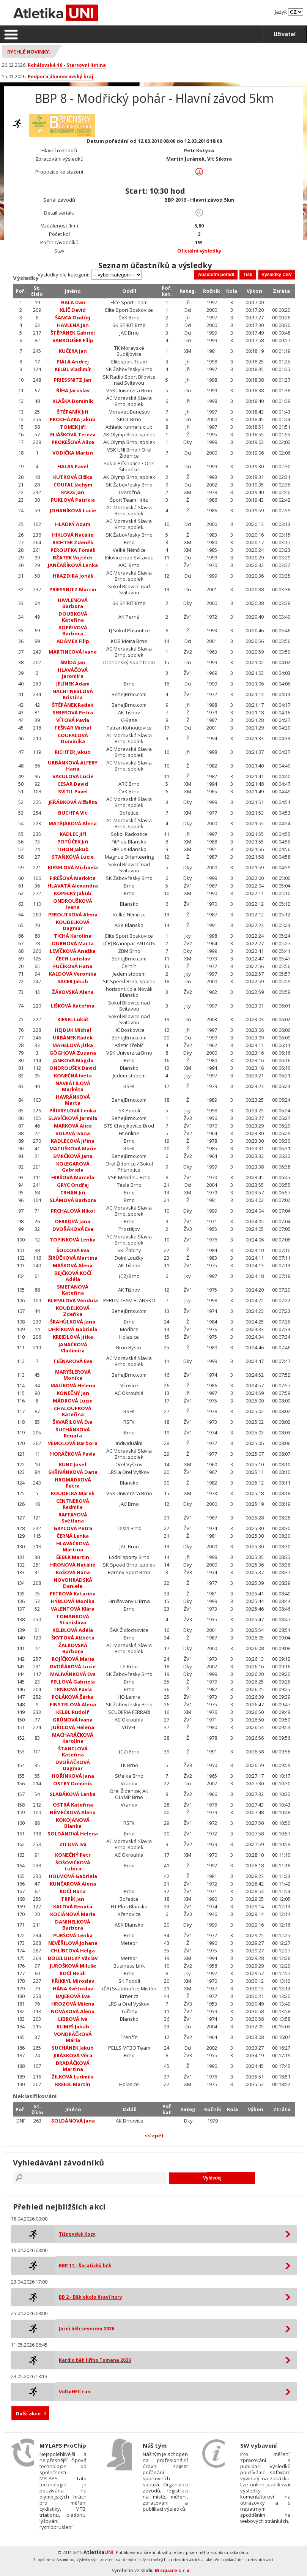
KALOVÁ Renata (72, 1906)
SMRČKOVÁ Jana (73, 1156)
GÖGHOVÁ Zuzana (72, 1052)
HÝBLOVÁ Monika (72, 1601)
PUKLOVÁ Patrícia (73, 499)
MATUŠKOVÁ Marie (72, 1148)
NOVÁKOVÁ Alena (72, 2011)
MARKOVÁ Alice (73, 1125)
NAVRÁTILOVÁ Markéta (72, 1086)
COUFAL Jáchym (73, 484)
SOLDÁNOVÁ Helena (72, 1833)
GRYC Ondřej (73, 1184)
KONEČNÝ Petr (73, 1854)
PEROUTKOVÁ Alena (73, 914)
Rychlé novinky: (28, 51)
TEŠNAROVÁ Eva (72, 1361)
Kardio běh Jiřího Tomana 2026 (95, 2360)
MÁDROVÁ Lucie (73, 1400)
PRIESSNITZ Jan (72, 379)
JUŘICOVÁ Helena (72, 1727)
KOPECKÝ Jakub (72, 893)
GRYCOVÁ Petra (73, 1528)
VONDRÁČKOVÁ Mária (73, 2037)
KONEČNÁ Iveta (73, 1075)
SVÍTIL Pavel (73, 791)
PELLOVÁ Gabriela (72, 1681)
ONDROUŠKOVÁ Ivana (72, 903)
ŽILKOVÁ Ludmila (73, 2076)
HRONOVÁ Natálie (72, 1564)
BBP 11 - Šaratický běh (85, 2265)
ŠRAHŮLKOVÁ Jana (72, 1321)
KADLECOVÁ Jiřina (72, 1140)
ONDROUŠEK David (72, 1068)
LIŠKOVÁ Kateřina (72, 1005)
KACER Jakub (72, 981)
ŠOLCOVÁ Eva (73, 1250)
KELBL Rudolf (72, 1712)
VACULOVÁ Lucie (72, 776)
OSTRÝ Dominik (72, 1783)
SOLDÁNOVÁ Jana (73, 2120)
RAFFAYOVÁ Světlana (72, 1517)
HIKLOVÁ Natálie (72, 534)
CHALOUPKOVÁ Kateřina (72, 1411)
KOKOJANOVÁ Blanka (73, 1822)
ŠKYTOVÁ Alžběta (72, 1637)
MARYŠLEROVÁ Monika (73, 1374)
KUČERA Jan (73, 350)
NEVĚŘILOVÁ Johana (73, 1943)
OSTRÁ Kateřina (73, 1804)
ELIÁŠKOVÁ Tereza (73, 434)
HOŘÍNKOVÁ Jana (73, 1775)
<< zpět (154, 2135)
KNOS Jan (72, 492)
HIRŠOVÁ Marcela (72, 1177)
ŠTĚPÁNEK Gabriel (72, 332)
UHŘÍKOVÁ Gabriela (72, 1329)
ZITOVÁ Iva (73, 1844)
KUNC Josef (73, 1464)
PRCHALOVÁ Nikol (73, 1210)
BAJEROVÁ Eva (73, 1996)
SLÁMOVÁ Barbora (73, 1200)
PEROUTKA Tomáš (72, 549)
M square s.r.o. (173, 2570)
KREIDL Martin (72, 2084)
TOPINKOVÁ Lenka (73, 1239)
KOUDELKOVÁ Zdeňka (73, 1311)
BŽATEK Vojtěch (73, 557)
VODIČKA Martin (72, 452)
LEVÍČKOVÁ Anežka (73, 951)
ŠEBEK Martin (72, 1557)
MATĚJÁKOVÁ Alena (73, 823)
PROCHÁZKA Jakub (73, 419)
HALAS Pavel (72, 466)
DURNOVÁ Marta (73, 943)
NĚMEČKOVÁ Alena (73, 1812)
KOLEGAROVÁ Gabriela (73, 1166)
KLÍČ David (73, 309)
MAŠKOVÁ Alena (73, 1265)
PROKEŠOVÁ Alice (73, 442)
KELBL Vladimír (73, 369)
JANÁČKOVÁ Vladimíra (72, 1347)
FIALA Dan (72, 302)
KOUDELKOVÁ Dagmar (73, 925)
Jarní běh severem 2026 (86, 2328)
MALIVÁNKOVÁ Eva (73, 1674)
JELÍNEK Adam (73, 683)
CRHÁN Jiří (72, 1192)
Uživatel (285, 34)
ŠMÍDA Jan (72, 662)
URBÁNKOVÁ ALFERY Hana (73, 765)
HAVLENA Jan (73, 325)
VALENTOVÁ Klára (72, 1608)
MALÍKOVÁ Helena (72, 1385)
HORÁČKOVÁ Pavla (73, 1453)
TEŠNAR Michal (72, 727)
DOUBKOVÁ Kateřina (72, 616)
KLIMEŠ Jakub (73, 2026)
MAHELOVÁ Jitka (72, 1045)
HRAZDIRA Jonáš (73, 575)
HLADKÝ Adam (72, 524)
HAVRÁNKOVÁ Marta (73, 1099)
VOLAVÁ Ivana (72, 1133)
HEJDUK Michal (73, 1030)
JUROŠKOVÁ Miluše (73, 1965)
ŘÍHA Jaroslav (73, 390)
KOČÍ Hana (73, 1891)
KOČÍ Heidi (73, 1973)
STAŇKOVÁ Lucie (73, 856)
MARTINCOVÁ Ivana (73, 651)
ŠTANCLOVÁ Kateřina (73, 1751)
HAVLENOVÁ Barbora (73, 603)
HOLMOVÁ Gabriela (73, 1876)
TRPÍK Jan (72, 1898)
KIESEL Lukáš (72, 1019)
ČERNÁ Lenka (73, 1535)
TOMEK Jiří (73, 426)
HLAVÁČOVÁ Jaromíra (73, 673)
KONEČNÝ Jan (73, 1393)
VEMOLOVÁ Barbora (73, 1443)
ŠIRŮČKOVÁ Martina (73, 1257)
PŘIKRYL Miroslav (73, 1980)
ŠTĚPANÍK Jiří (72, 411)
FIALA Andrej (73, 361)
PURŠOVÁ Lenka (73, 1935)
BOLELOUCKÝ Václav (73, 1958)
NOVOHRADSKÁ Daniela (73, 1582)
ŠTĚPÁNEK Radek (72, 704)
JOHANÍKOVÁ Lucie (73, 510)
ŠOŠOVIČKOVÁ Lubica (72, 1865)
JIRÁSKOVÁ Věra (73, 2055)
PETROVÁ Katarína (73, 1593)
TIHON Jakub (73, 849)
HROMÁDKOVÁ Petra (73, 1482)
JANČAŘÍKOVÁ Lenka (73, 565)
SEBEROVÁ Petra (72, 712)
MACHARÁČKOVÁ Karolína (72, 1737)
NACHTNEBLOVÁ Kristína (72, 694)
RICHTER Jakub (73, 752)
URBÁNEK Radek (73, 1037)
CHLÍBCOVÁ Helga (73, 1950)
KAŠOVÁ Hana (73, 1572)
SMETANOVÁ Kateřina (72, 1289)
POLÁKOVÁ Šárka (73, 1696)
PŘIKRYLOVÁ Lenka (72, 1110)
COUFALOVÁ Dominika (73, 738)
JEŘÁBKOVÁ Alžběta (73, 802)
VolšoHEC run (74, 2391)
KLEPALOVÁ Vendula (73, 1300)
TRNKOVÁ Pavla (73, 1689)
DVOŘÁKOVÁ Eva (72, 1229)
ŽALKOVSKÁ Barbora (72, 1648)
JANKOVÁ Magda (72, 1060)
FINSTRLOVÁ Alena (73, 1704)
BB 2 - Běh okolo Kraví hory (90, 2297)
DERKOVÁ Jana (72, 1221)
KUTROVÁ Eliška (72, 477)
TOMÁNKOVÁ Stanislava (72, 1619)
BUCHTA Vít (72, 812)
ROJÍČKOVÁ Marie (73, 1658)
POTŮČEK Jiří (72, 841)
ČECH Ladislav (73, 958)
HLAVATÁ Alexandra (72, 885)
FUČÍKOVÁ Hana (72, 966)
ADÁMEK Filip (73, 641)
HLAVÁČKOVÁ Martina (72, 1546)
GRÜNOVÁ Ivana (73, 1719)
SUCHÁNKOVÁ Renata (72, 1432)
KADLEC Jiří (73, 834)
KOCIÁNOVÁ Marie (72, 1914)
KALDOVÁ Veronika (72, 973)
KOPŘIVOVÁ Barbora (72, 630)
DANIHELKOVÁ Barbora (72, 1924)
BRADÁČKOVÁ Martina (73, 2066)
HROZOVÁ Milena (72, 2003)
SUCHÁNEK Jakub (73, 2047)
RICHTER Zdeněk (72, 542)
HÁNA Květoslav (73, 1988)
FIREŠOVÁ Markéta (73, 878)
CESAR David (72, 783)
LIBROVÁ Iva (73, 2018)
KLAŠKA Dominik (72, 401)
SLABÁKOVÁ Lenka (73, 1794)
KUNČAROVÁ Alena (73, 1883)
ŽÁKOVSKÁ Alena (73, 992)
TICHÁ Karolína (72, 935)
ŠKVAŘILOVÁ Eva (73, 1421)
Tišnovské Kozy (77, 2234)
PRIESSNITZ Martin (72, 589)
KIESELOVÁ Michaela (73, 867)
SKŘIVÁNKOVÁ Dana (73, 1472)
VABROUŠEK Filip (72, 340)
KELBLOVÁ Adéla (72, 1630)
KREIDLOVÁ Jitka (73, 1336)
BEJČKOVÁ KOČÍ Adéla (72, 1276)
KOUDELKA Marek (72, 1493)
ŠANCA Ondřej (72, 317)
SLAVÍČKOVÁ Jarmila (72, 1118)
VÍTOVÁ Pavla (72, 720)
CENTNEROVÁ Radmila (72, 1503)
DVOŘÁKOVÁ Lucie (73, 1666)
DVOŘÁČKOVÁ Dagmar (72, 1765)
